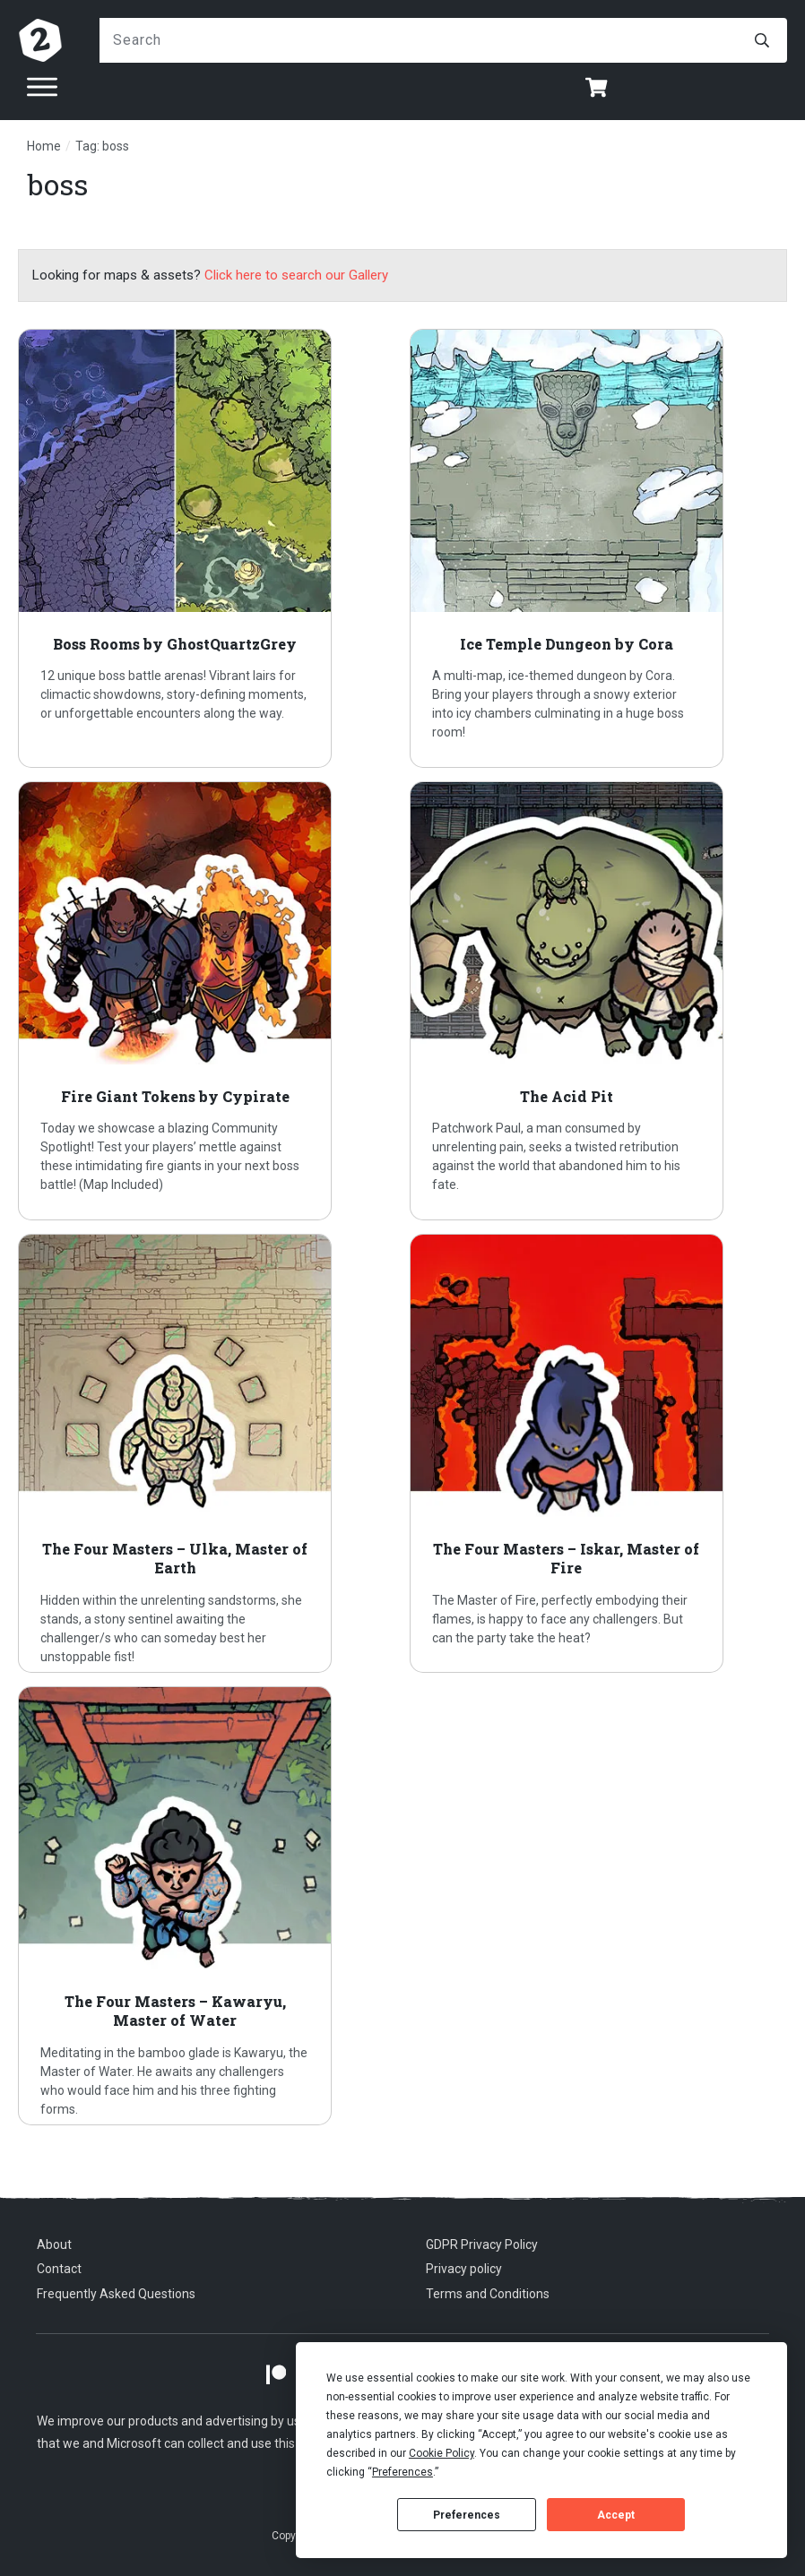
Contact (59, 2269)
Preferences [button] (402, 2472)
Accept (616, 2515)
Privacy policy (464, 2269)
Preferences (466, 2515)
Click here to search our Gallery (296, 275)
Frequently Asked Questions (116, 2294)
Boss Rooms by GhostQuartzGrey (207, 548)
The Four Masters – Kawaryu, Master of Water (207, 1905)
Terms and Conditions (488, 2294)
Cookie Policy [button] (441, 2453)
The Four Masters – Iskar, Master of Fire (599, 1453)
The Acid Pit (599, 1000)
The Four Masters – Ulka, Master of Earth (207, 1453)
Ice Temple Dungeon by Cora (599, 548)
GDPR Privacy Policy (482, 2244)
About (54, 2244)
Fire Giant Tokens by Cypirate (207, 1000)
